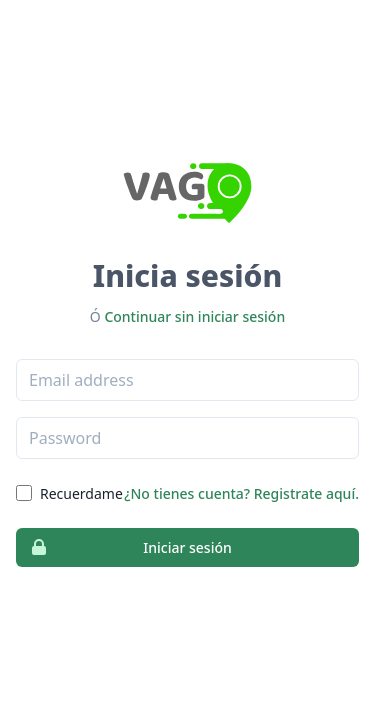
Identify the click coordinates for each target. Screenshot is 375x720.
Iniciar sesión (124, 547)
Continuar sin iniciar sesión (194, 316)
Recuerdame (81, 493)
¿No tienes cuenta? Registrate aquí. (241, 493)
